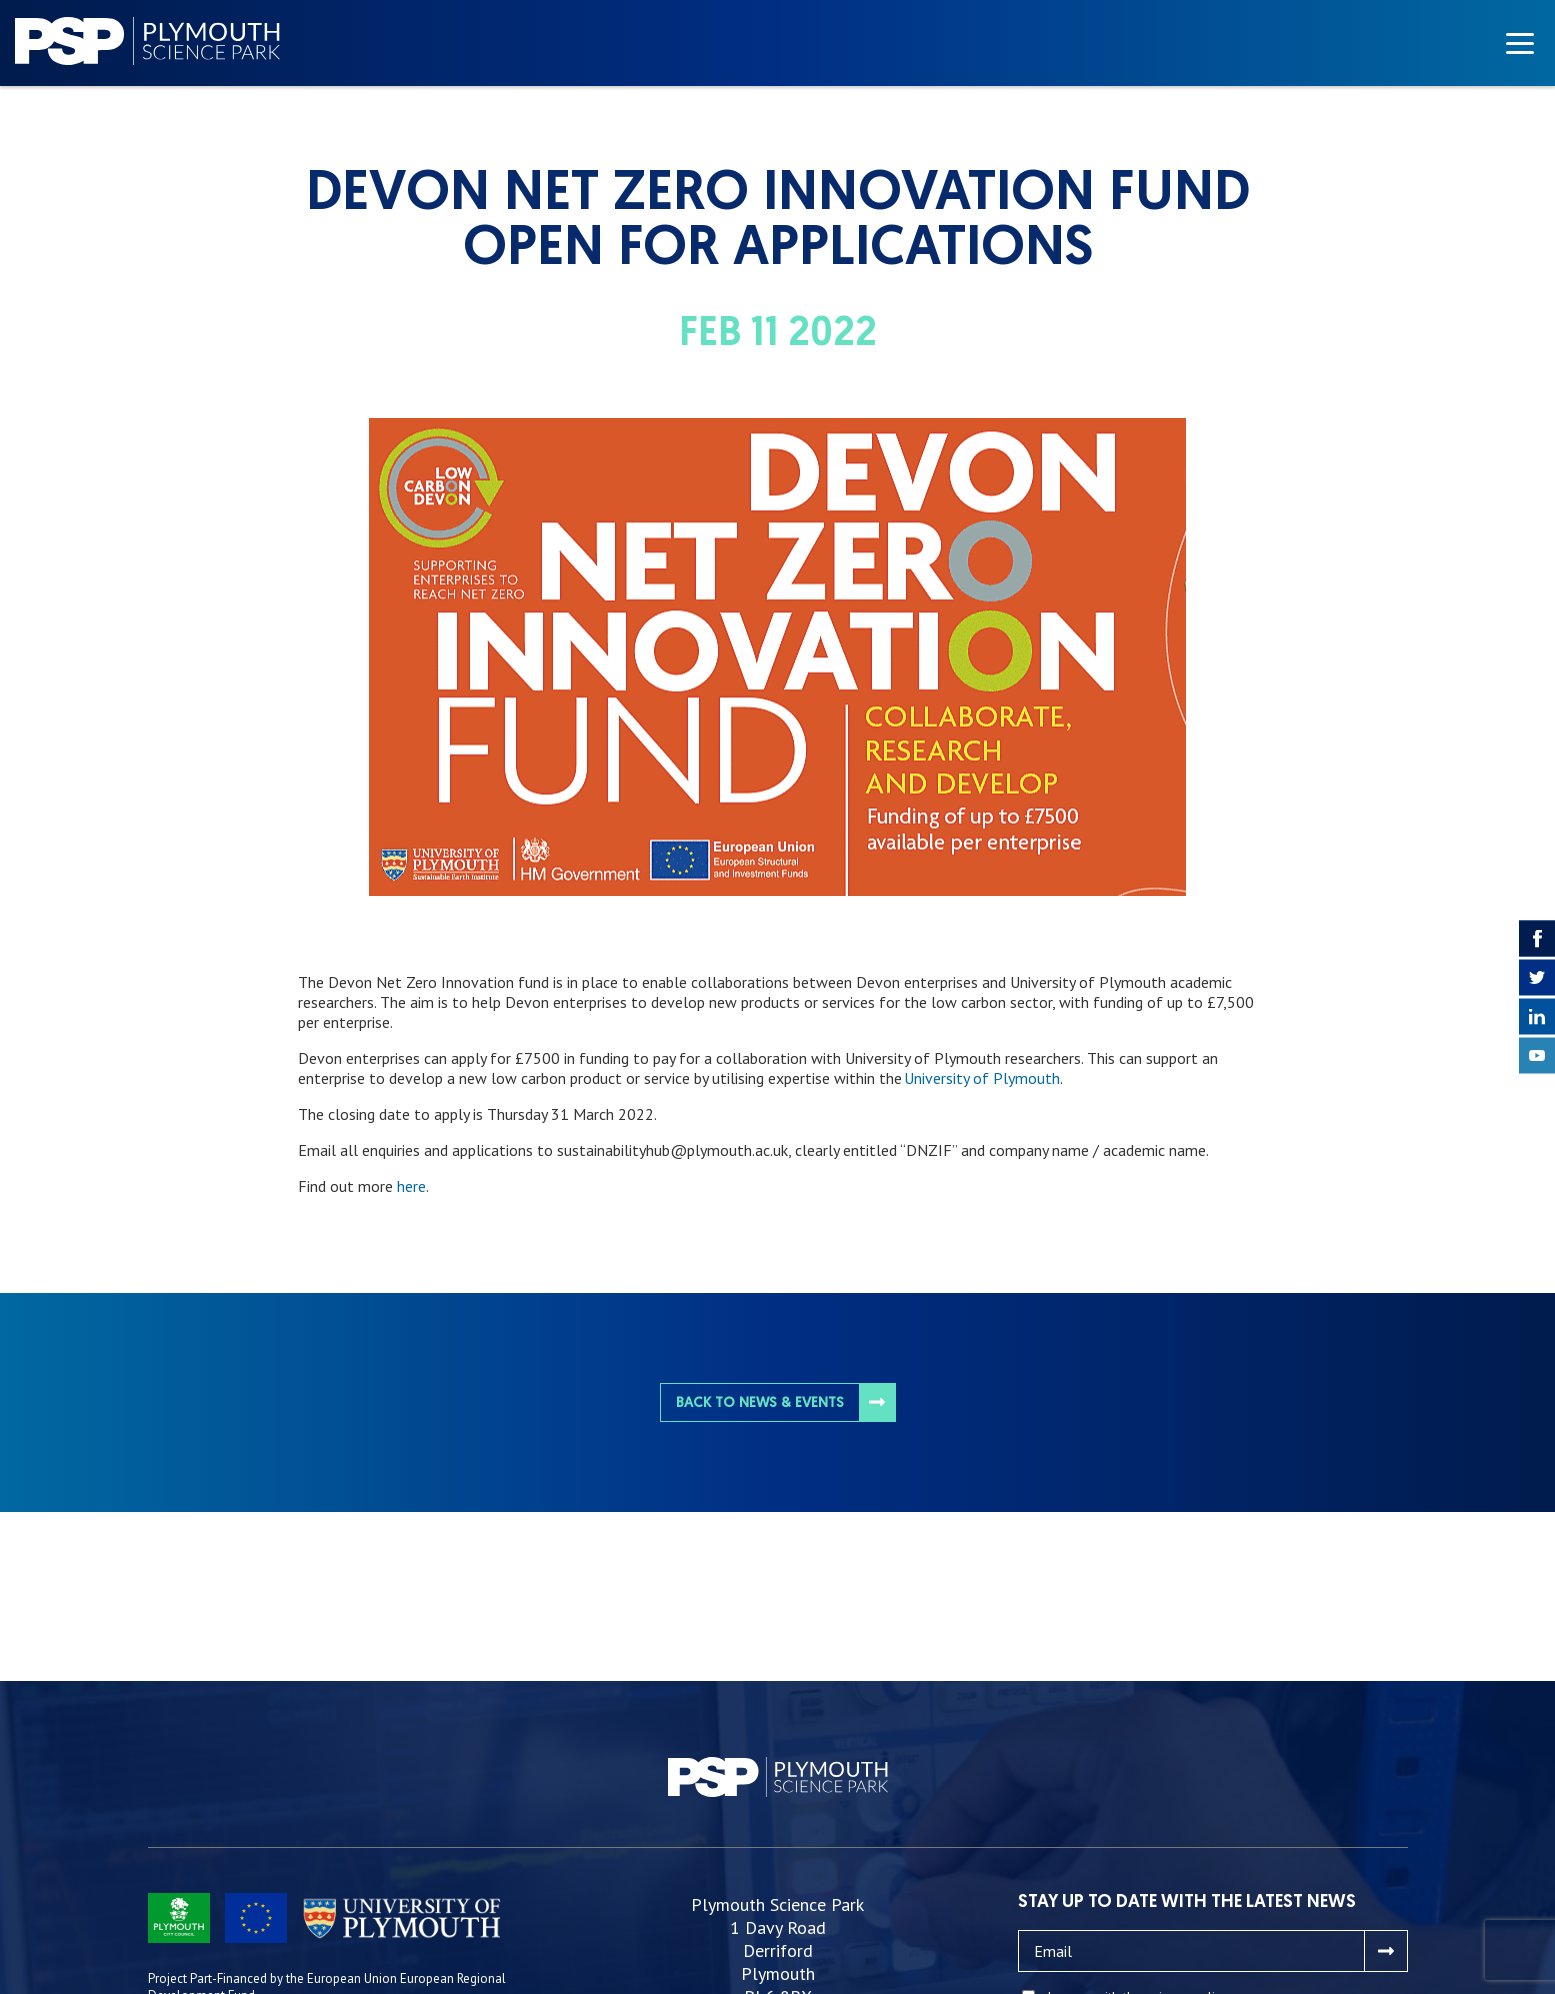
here (411, 1186)
